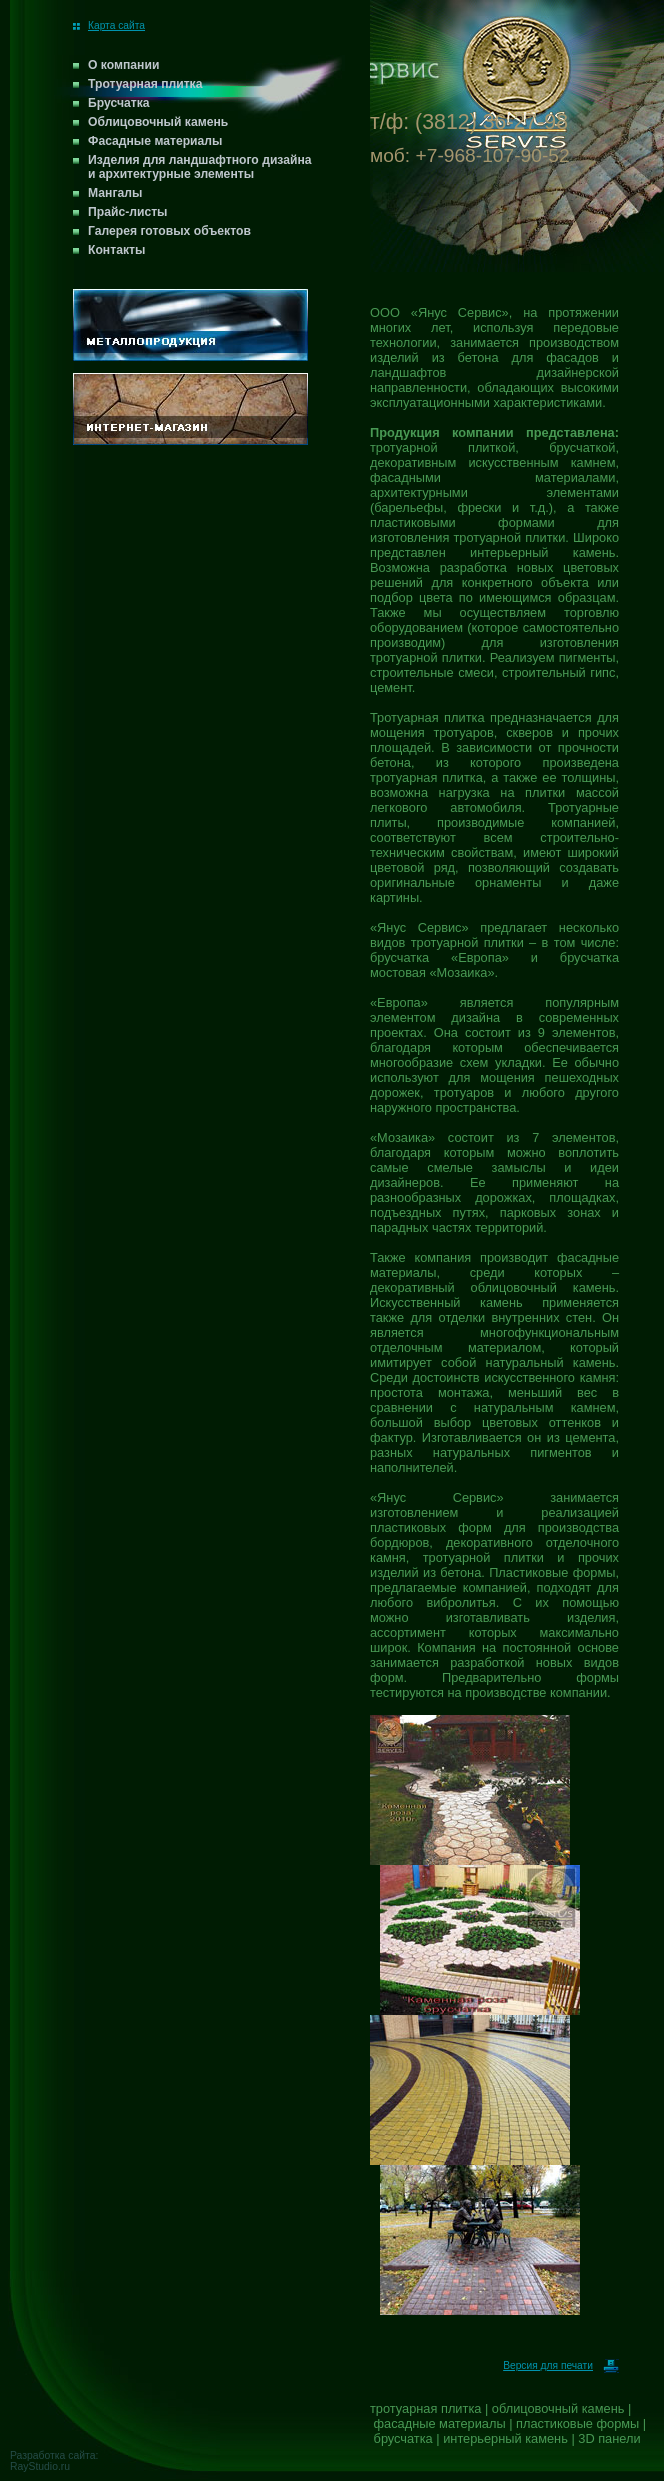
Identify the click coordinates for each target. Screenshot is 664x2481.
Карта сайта (109, 25)
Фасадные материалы (155, 141)
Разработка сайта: (54, 2455)
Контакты (116, 250)
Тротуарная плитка (145, 84)
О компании (123, 65)
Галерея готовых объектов (169, 231)
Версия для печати (561, 2365)
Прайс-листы (128, 212)
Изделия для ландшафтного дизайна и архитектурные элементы (200, 167)
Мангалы (115, 193)
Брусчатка (119, 103)
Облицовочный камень (158, 122)
